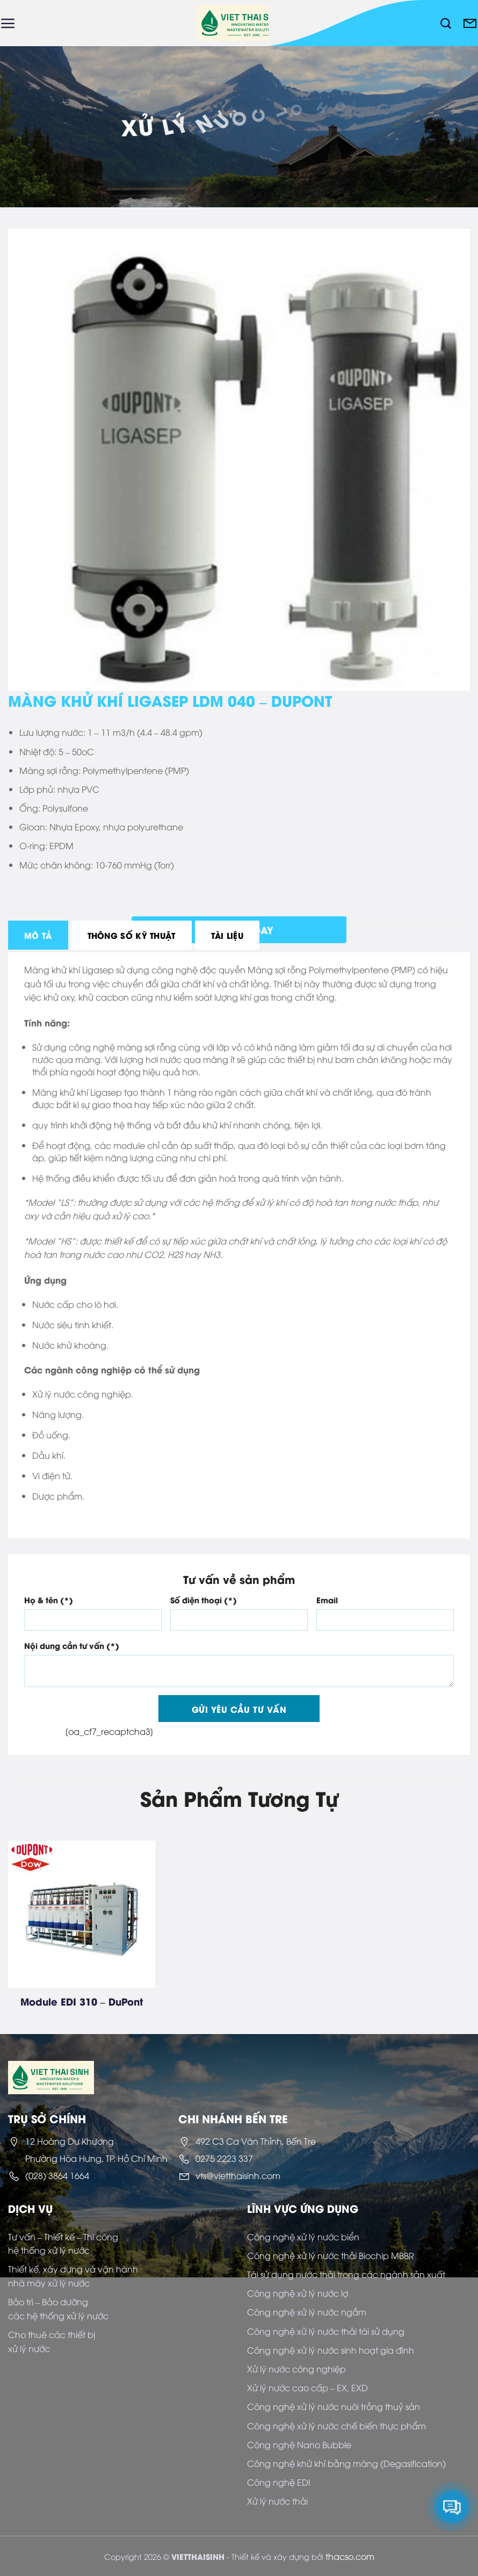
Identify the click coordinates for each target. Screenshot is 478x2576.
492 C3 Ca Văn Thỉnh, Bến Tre (255, 2141)
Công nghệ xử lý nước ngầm (306, 2312)
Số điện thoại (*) (203, 1599)
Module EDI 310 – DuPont (81, 2001)
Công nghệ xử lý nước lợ (297, 2293)
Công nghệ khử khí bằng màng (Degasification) (346, 2463)
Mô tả (38, 935)
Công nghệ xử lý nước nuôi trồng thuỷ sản (333, 2406)
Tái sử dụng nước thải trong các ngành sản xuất (346, 2274)
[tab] (38, 935)
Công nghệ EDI (278, 2482)
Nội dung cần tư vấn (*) (71, 1645)
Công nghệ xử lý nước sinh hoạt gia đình (330, 2350)
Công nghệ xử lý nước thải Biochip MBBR (330, 2255)
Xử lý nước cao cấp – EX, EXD (307, 2387)
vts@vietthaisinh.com (237, 2175)
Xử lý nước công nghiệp (296, 2369)
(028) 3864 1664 (57, 2175)
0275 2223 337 (224, 2158)
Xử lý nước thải (277, 2501)
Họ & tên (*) (48, 1599)
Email (327, 1599)
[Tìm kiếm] (445, 23)
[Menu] (8, 23)
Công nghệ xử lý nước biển (303, 2236)
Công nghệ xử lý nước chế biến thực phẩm (336, 2426)
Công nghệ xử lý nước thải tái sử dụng (325, 2331)
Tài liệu (227, 935)
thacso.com (349, 2556)
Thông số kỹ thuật (132, 935)
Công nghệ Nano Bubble (299, 2444)
